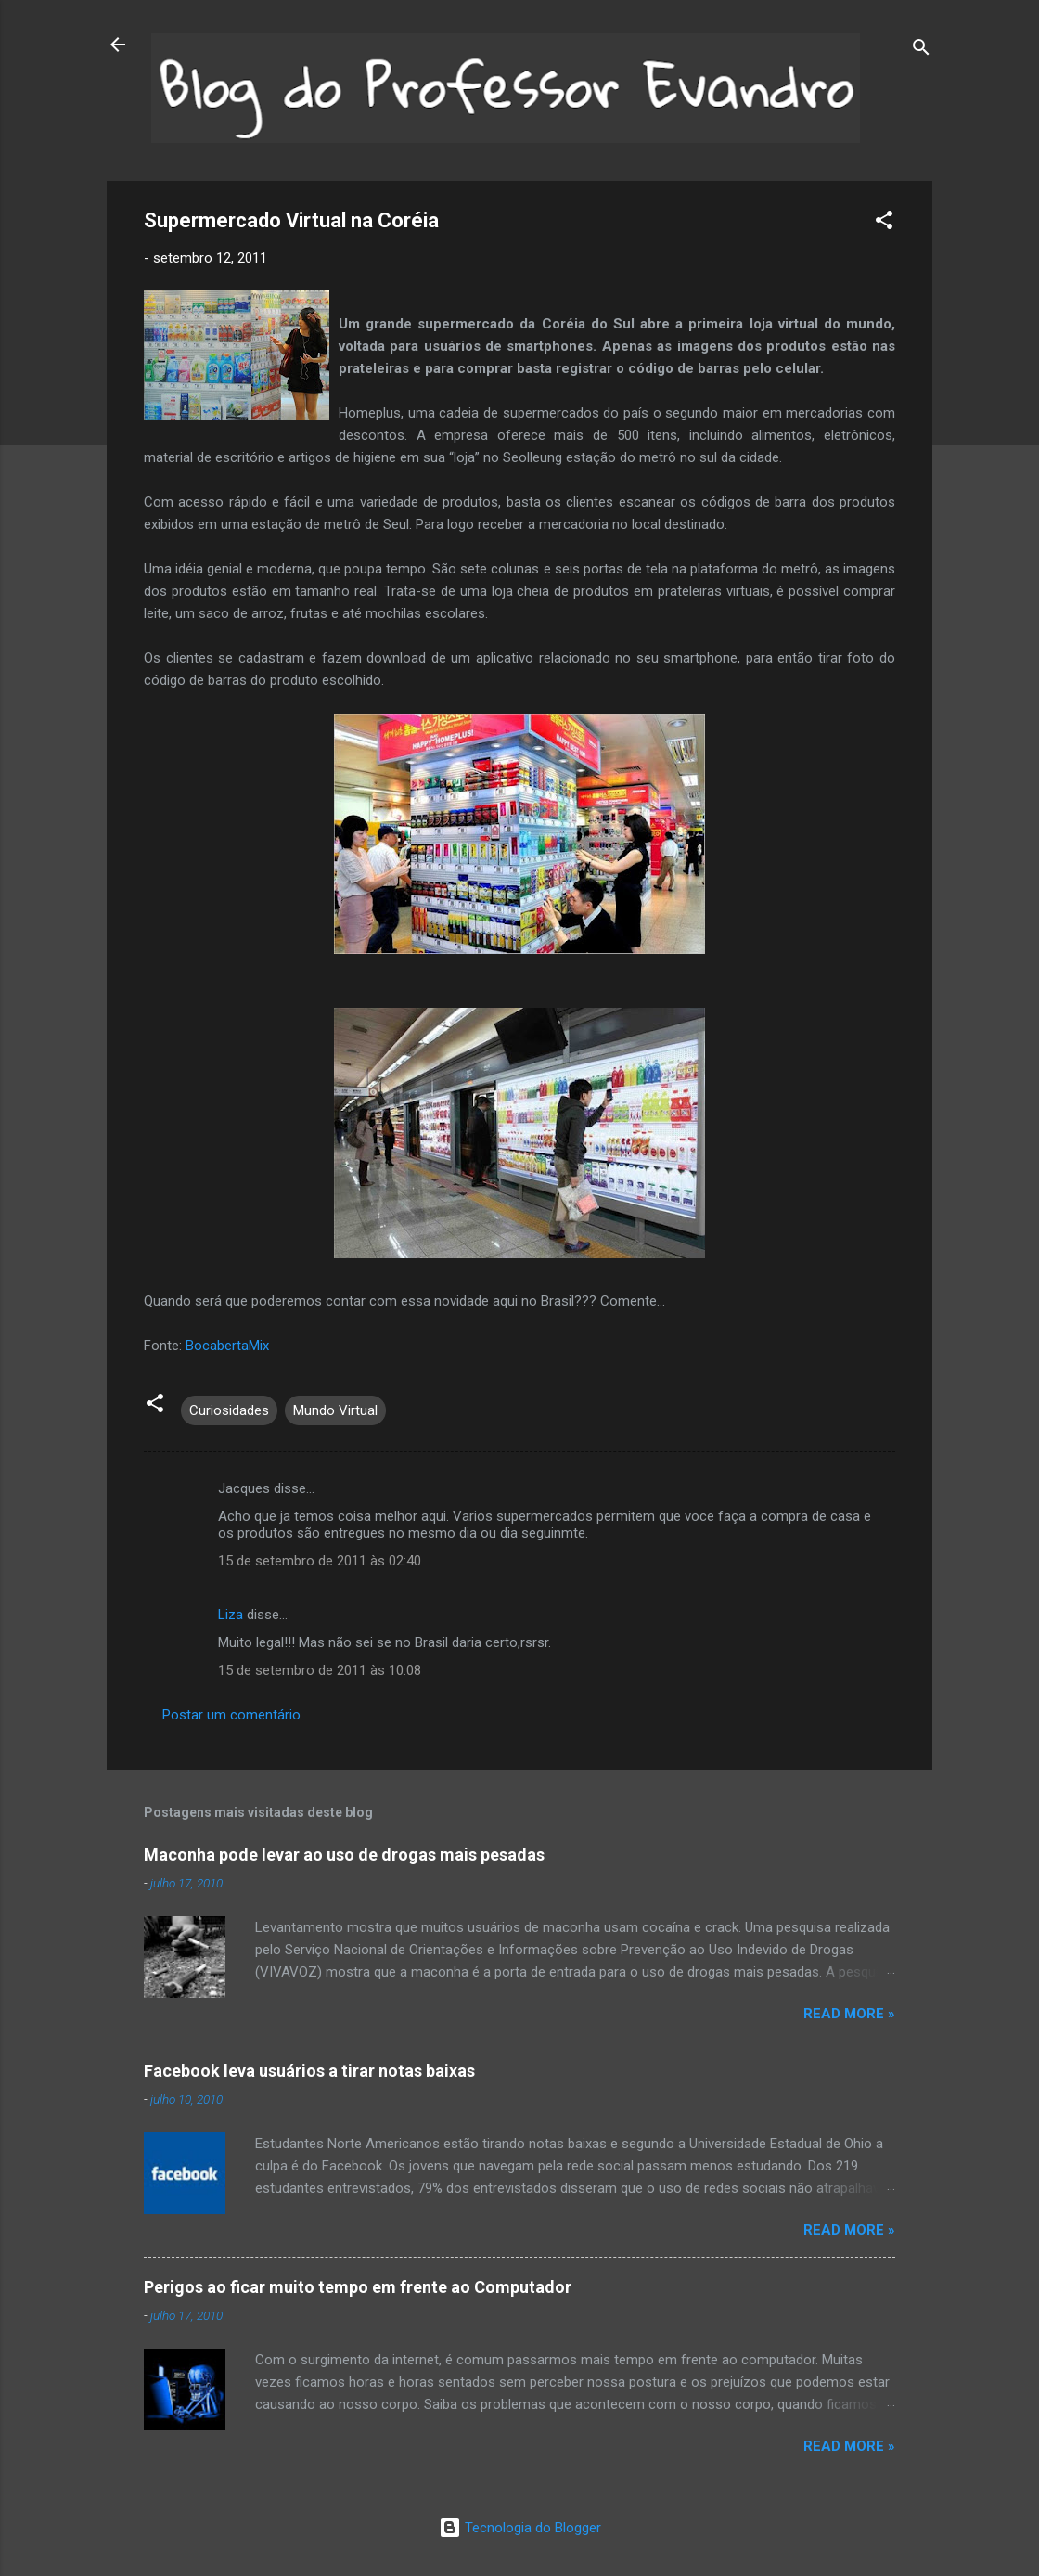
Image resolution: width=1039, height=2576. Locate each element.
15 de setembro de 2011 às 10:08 (319, 1670)
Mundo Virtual (335, 1410)
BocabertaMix (227, 1345)
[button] (884, 223)
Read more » (849, 2013)
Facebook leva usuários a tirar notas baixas (309, 2070)
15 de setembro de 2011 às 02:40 (319, 1560)
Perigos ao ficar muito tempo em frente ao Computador (357, 2287)
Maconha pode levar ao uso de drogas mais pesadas (344, 1854)
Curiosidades (229, 1410)
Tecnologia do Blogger (520, 2527)
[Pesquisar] (921, 50)
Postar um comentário (231, 1715)
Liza (230, 1614)
